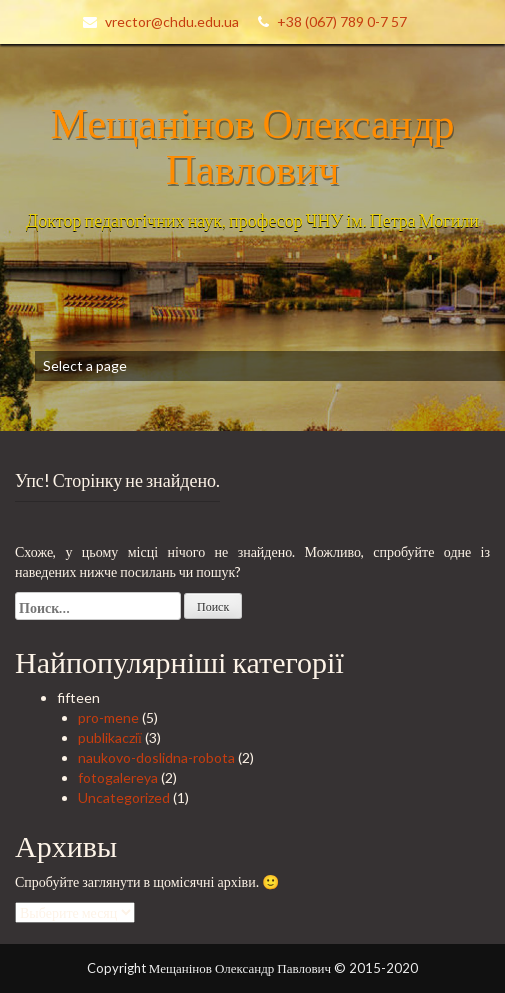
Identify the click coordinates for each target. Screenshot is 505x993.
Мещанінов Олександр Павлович (253, 145)
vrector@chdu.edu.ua (172, 21)
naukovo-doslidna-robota (156, 757)
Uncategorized (124, 797)
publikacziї (110, 737)
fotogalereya (118, 777)
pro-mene (108, 717)
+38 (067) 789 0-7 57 (342, 21)
